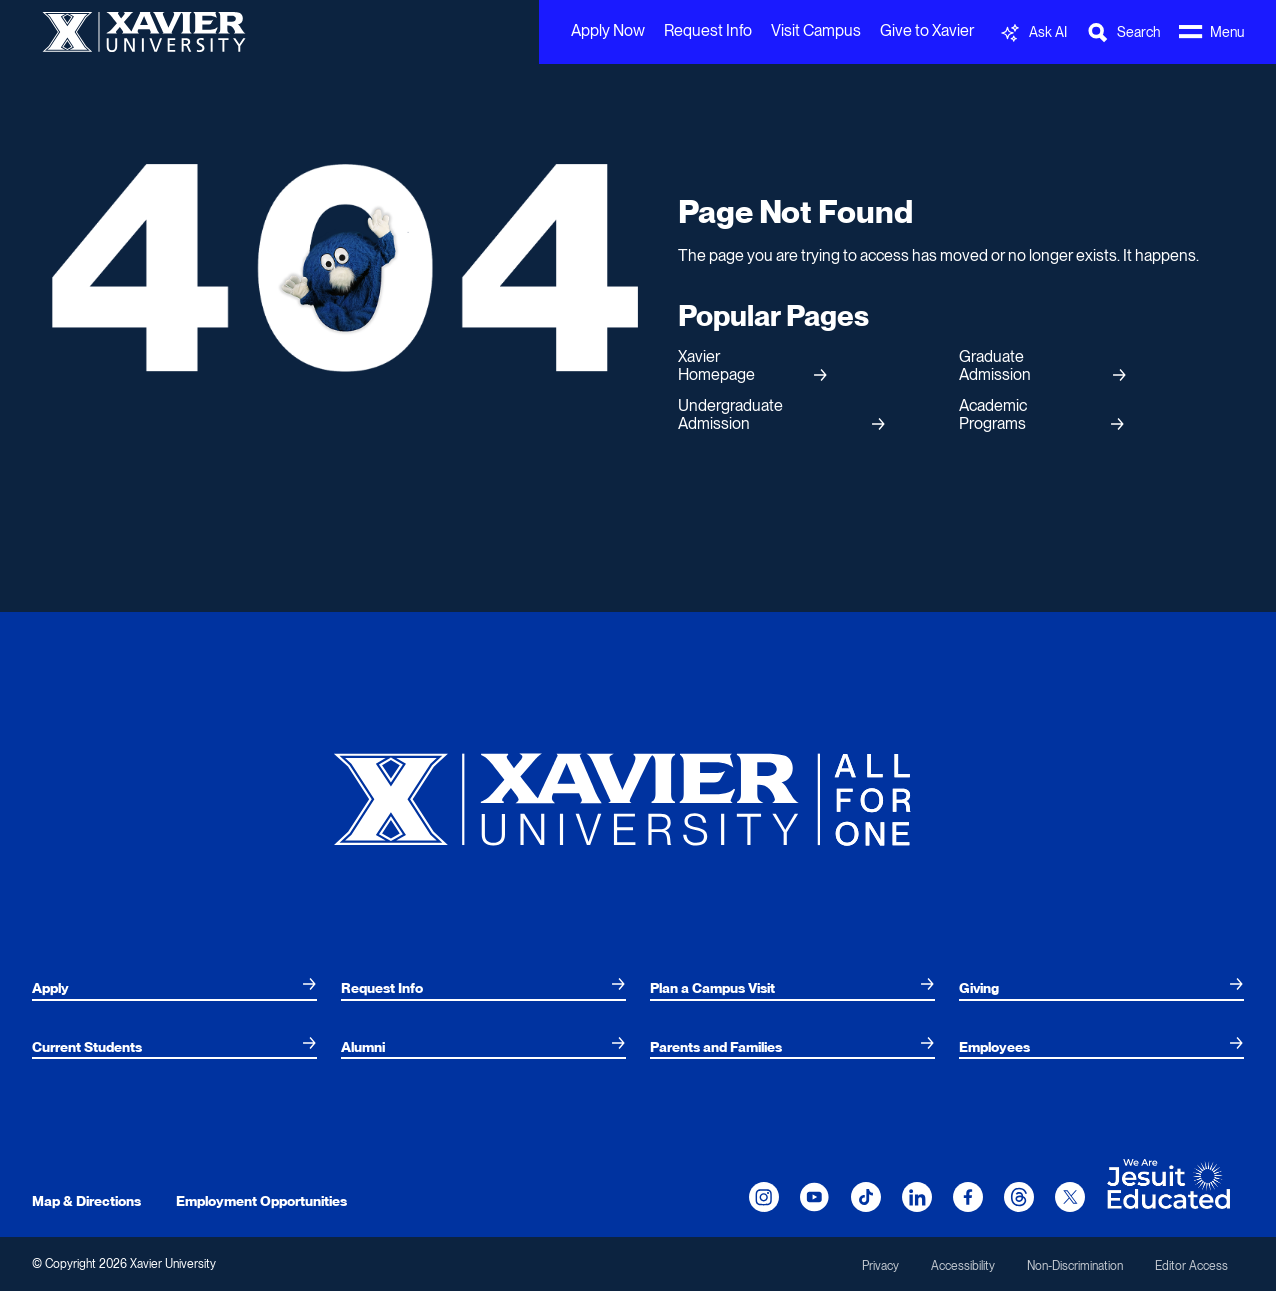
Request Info (708, 30)
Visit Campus (816, 30)
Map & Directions (86, 1201)
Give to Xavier (927, 30)
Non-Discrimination (1075, 1266)
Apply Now (608, 30)
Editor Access (1191, 1266)
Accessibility (963, 1266)
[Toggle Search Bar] (1123, 32)
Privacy (880, 1266)
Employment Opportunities (261, 1201)
